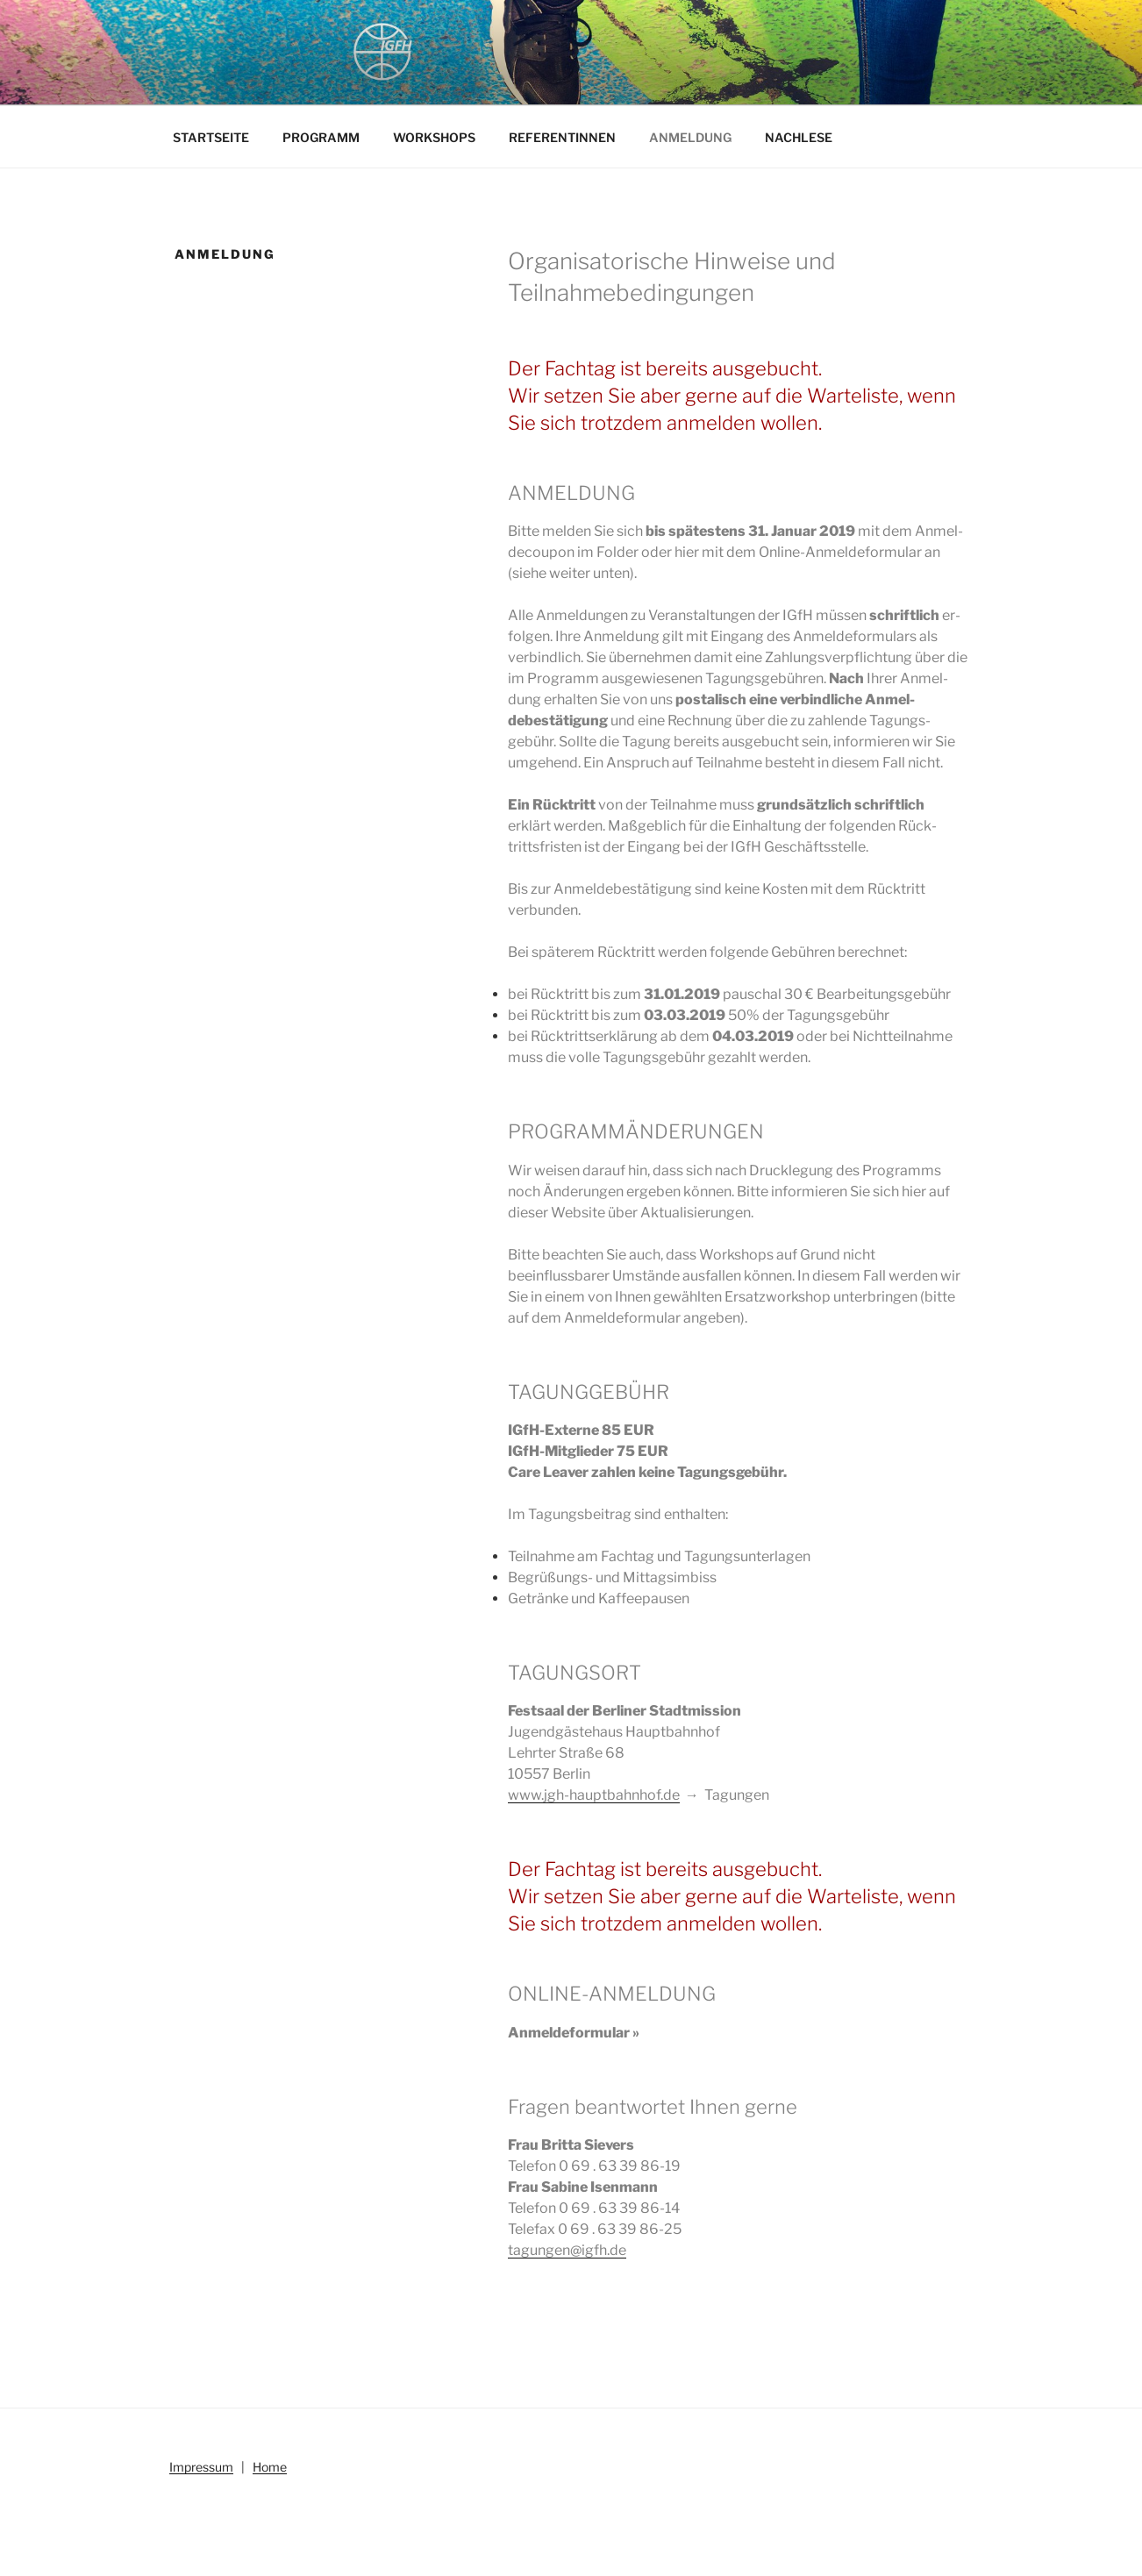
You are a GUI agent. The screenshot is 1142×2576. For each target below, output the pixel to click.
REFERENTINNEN (562, 137)
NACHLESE (798, 137)
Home (270, 2466)
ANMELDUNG (690, 137)
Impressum (201, 2466)
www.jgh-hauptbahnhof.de (594, 1795)
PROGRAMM (321, 137)
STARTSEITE (211, 137)
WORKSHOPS (434, 137)
